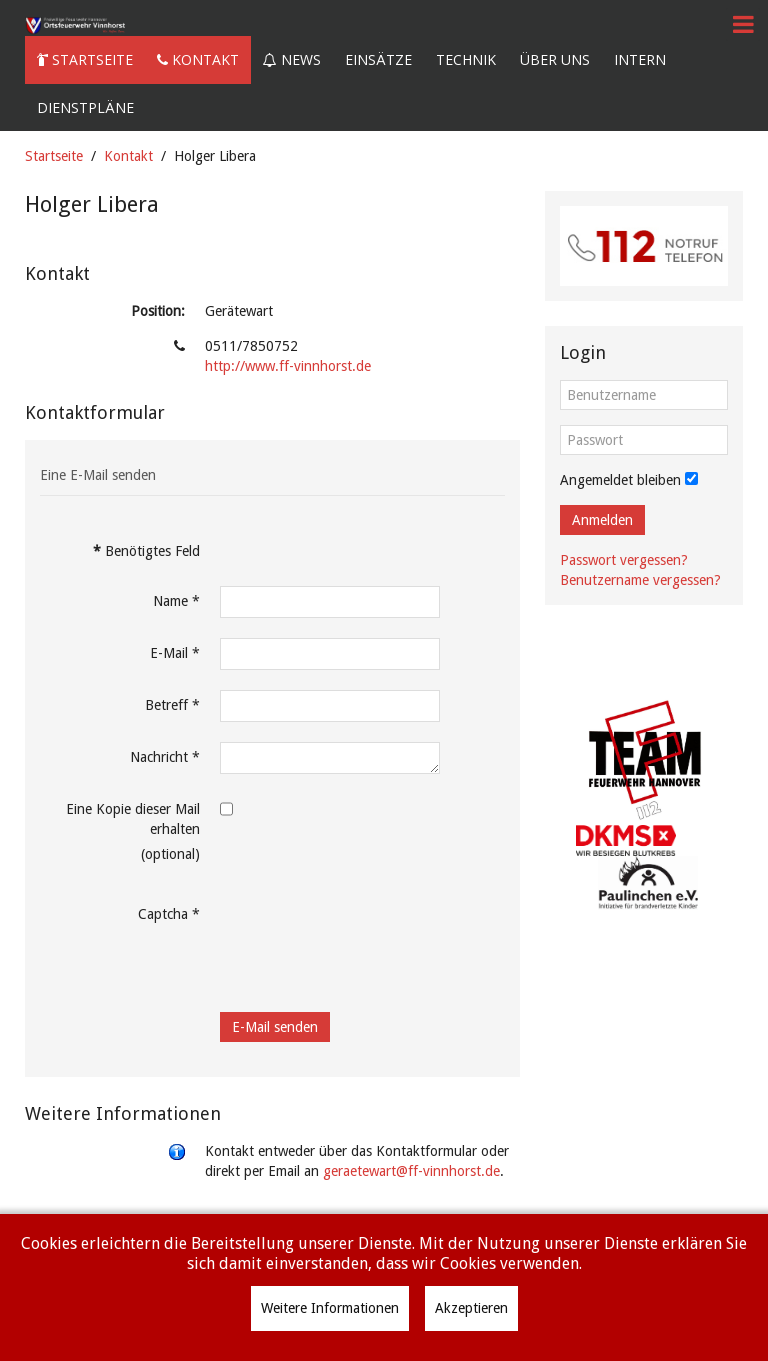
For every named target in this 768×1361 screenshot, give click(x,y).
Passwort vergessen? (624, 560)
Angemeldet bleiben (620, 480)
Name (176, 601)
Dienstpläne (85, 107)
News (292, 59)
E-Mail (175, 653)
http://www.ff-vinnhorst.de (288, 366)
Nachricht (165, 757)
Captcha (169, 914)
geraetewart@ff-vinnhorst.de (411, 1171)
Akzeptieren (471, 1308)
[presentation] (372, 938)
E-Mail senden (275, 1027)
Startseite (85, 59)
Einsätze (378, 59)
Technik (466, 59)
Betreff (172, 705)
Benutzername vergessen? (640, 580)
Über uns (555, 59)
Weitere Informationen (330, 1308)
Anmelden (602, 520)
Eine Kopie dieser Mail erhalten (133, 819)
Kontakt (198, 59)
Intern (640, 59)
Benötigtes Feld (146, 551)
